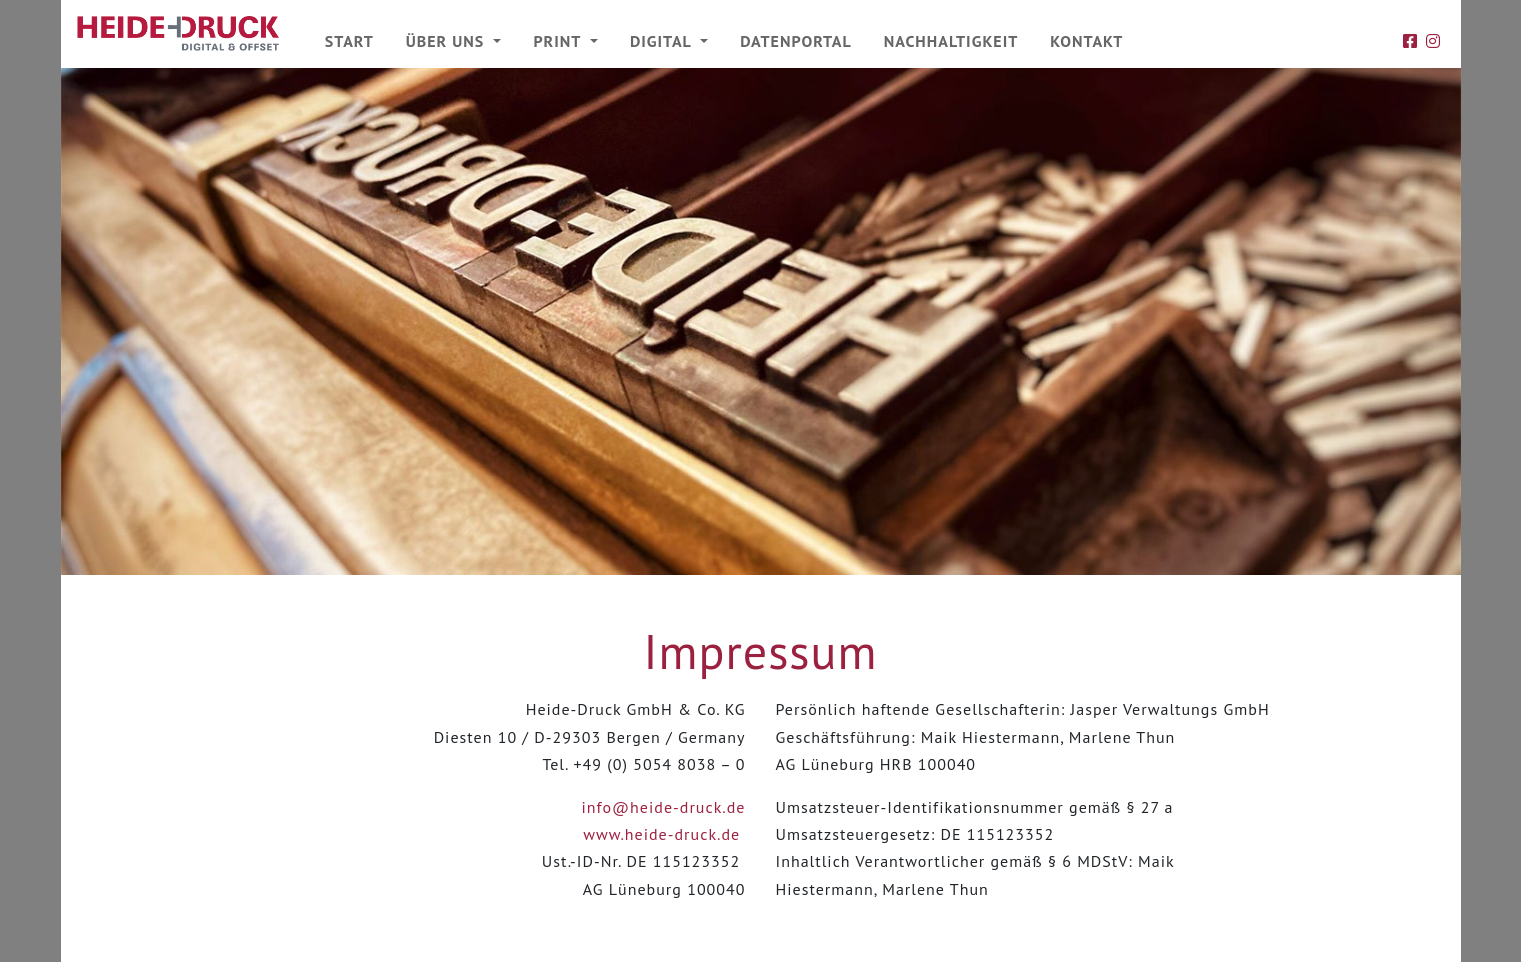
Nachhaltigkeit (951, 41)
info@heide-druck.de (664, 807)
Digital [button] (663, 41)
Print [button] (559, 41)
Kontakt (1086, 41)
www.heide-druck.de (661, 834)
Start (349, 41)
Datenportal (796, 41)
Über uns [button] (448, 41)
